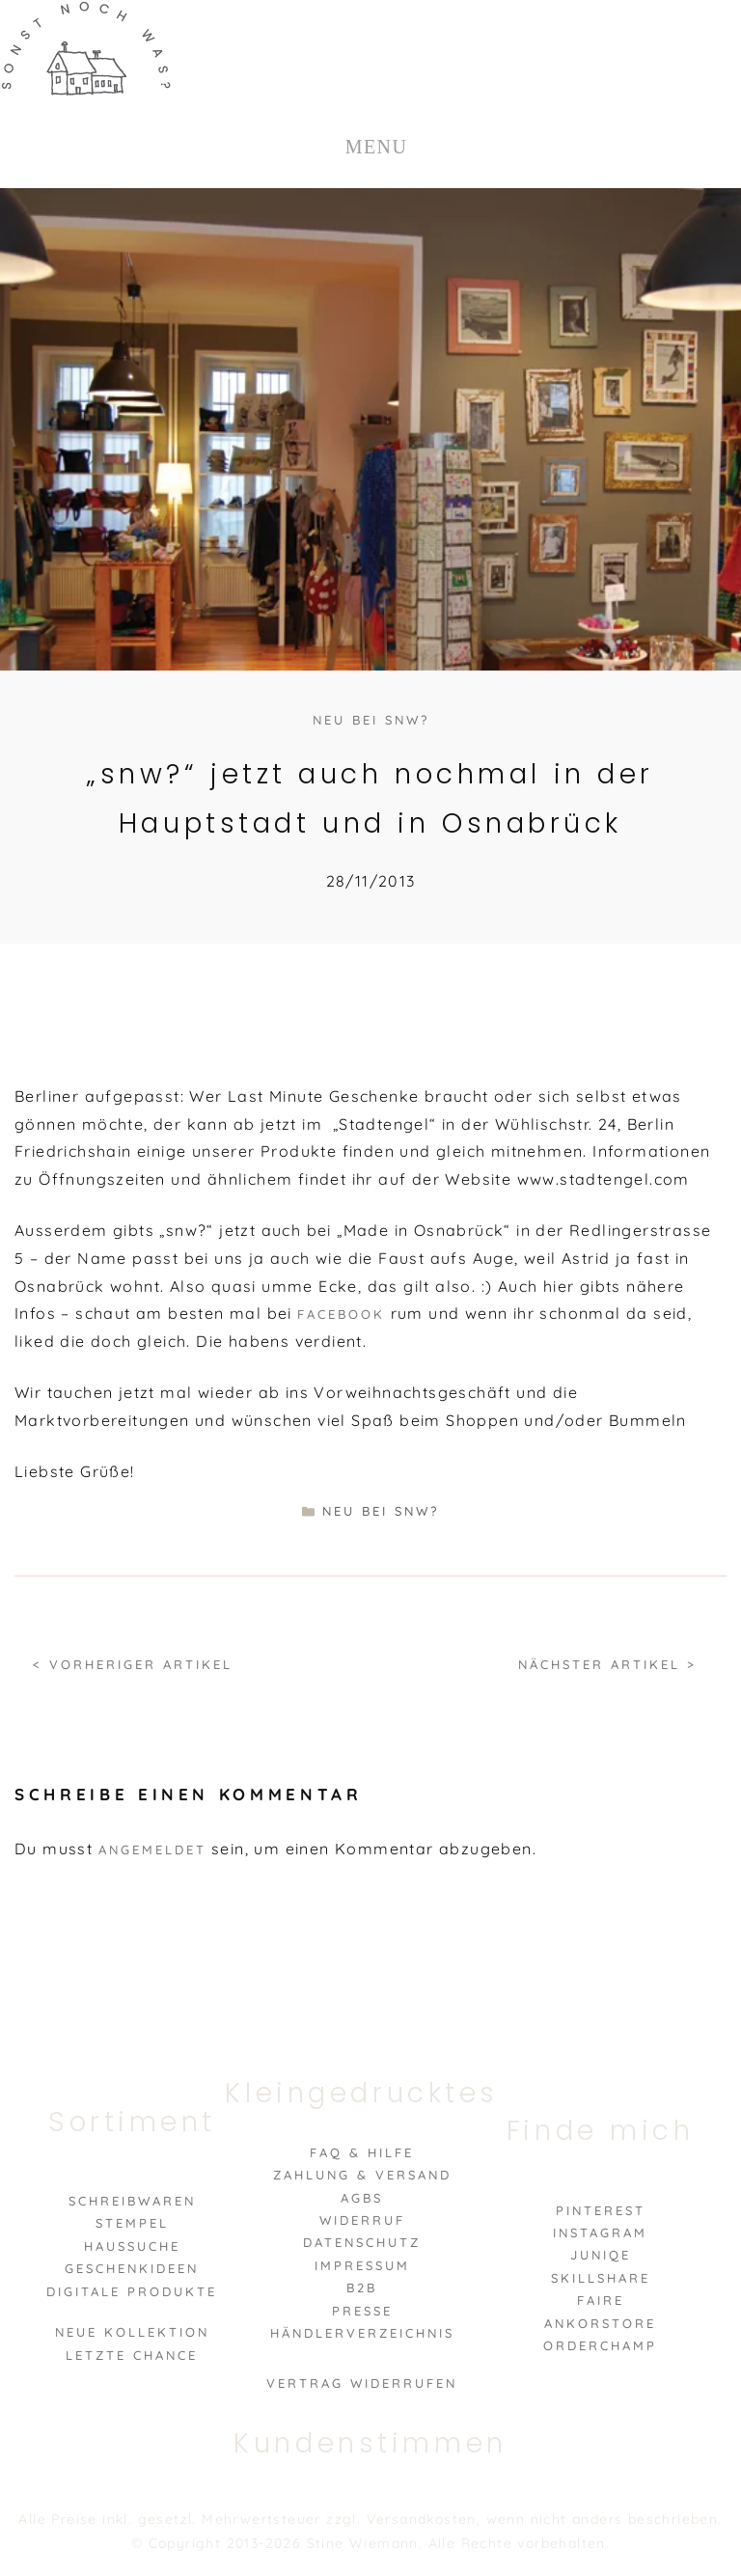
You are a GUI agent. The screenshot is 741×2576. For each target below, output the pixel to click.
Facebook (341, 1314)
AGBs (362, 2198)
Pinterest (600, 2210)
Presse (362, 2310)
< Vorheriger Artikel (133, 1664)
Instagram (600, 2232)
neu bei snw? (371, 719)
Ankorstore (600, 2323)
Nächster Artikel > (607, 1664)
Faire (600, 2300)
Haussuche (132, 2246)
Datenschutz (362, 2242)
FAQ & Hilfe (362, 2152)
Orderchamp (600, 2345)
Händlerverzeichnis (362, 2333)
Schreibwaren (132, 2200)
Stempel (132, 2223)
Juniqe (600, 2254)
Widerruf (362, 2220)
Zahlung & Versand (362, 2174)
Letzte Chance (132, 2355)
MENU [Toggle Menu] (376, 146)
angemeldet (152, 1849)
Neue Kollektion (132, 2332)
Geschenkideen (132, 2268)
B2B (361, 2287)
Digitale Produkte (131, 2291)
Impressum (362, 2265)
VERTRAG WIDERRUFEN (361, 2383)
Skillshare (600, 2278)
